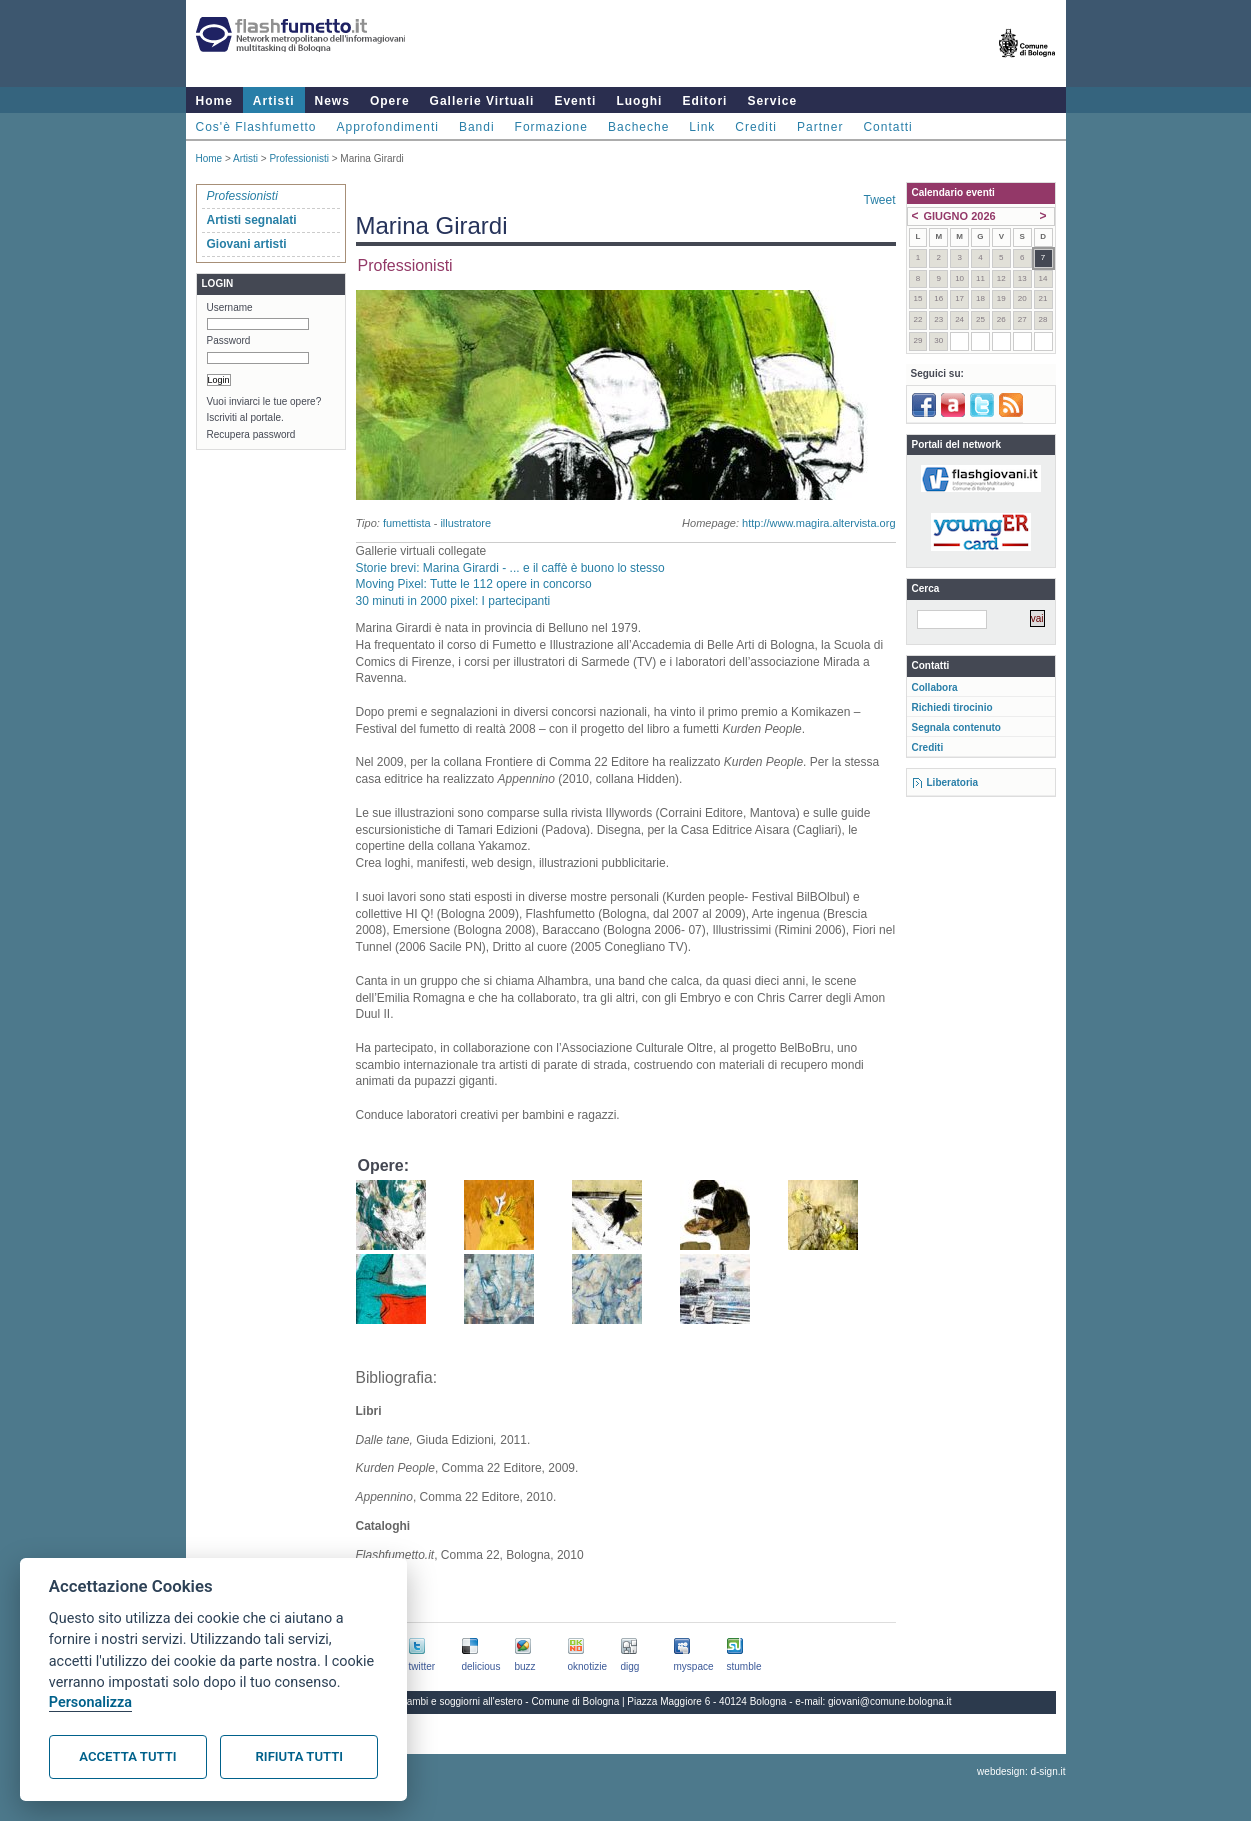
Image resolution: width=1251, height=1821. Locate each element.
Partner (820, 127)
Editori (704, 101)
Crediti (756, 127)
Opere (390, 101)
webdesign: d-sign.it (1021, 1771)
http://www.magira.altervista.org (818, 523)
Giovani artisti (247, 244)
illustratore (465, 523)
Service (772, 101)
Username (230, 307)
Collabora (935, 687)
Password (229, 340)
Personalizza (90, 1702)
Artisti (274, 101)
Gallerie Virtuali (482, 101)
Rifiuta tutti (299, 1756)
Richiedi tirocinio (952, 707)
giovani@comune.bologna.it (890, 1701)
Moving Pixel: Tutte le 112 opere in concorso (474, 584)
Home (214, 101)
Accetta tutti (127, 1756)
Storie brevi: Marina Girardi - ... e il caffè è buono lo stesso (510, 568)
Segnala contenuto (956, 727)
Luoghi (639, 101)
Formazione (551, 127)
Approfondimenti (388, 127)
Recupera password (251, 434)
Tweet (879, 200)
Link (702, 127)
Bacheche (638, 127)
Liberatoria (953, 782)
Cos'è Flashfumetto (256, 127)
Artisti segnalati (252, 220)
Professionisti (298, 158)
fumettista (407, 523)
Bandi (477, 127)
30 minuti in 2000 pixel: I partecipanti (453, 601)
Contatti (887, 127)
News (332, 101)
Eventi (575, 101)
